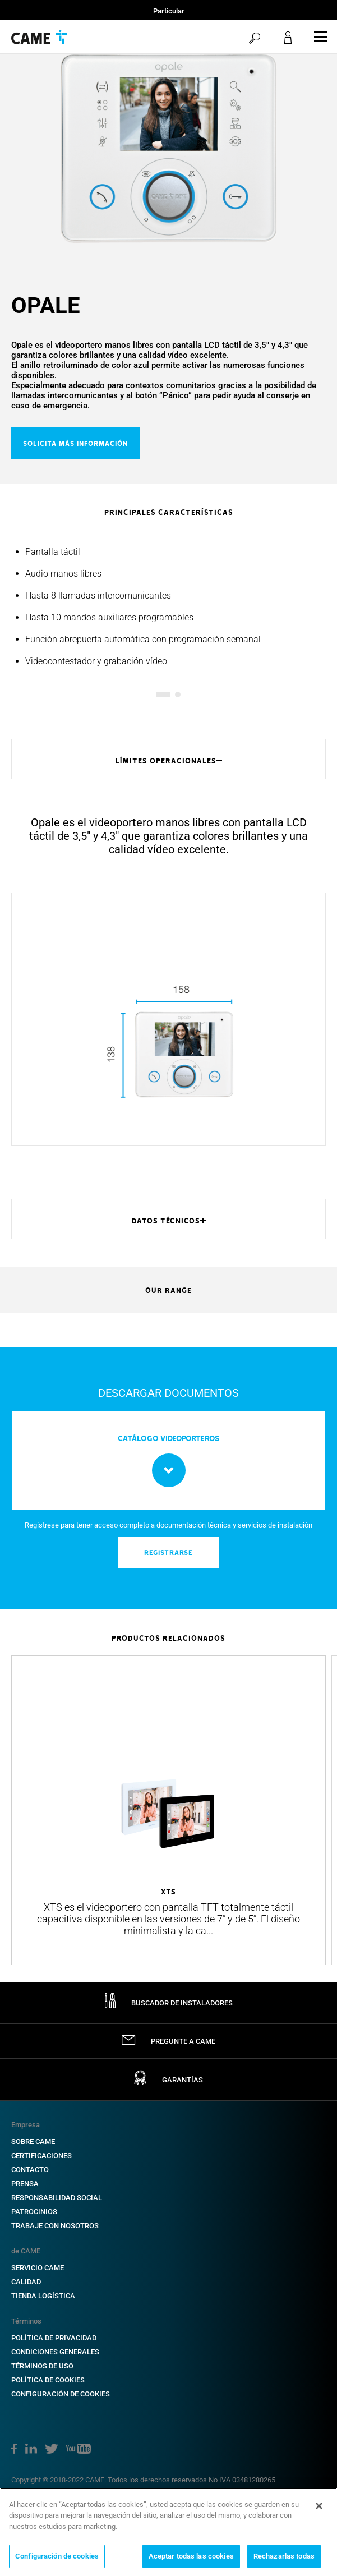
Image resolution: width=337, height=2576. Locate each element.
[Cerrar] (319, 2506)
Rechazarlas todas (284, 2556)
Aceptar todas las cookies (191, 2556)
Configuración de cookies (57, 2556)
